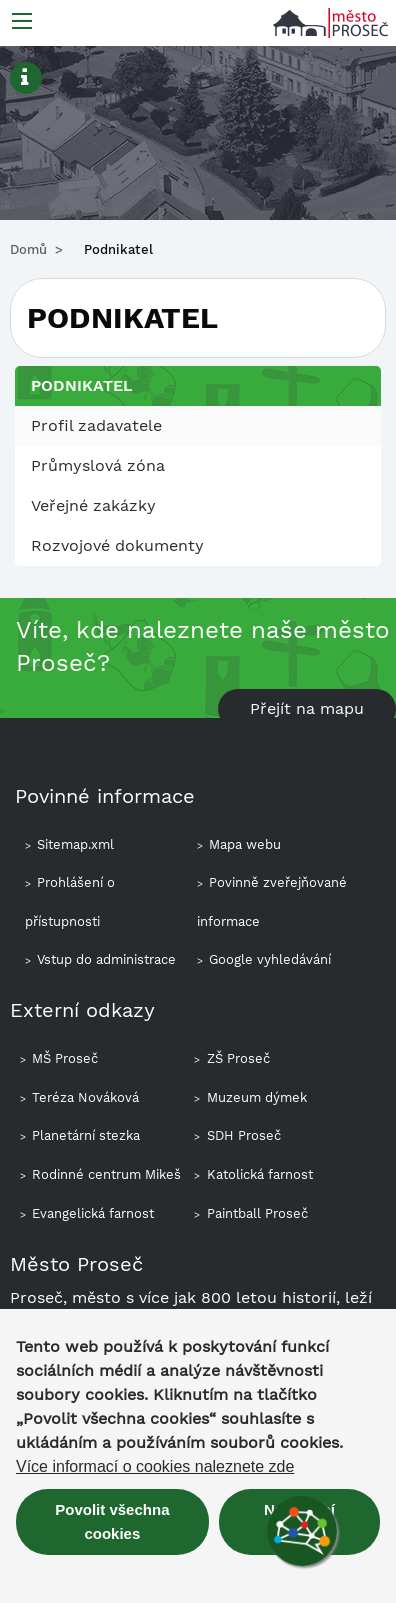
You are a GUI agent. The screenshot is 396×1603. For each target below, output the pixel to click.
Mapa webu (245, 844)
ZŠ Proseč (238, 1058)
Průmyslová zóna (98, 465)
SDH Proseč (244, 1135)
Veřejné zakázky (93, 505)
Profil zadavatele (96, 425)
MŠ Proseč (65, 1058)
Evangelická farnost (93, 1213)
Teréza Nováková (85, 1097)
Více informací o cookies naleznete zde (155, 1467)
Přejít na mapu (307, 708)
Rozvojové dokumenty (117, 545)
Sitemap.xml (75, 844)
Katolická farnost (260, 1174)
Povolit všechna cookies (112, 1521)
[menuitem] (198, 426)
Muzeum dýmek (257, 1097)
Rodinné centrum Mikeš (106, 1174)
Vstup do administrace (106, 959)
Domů (28, 249)
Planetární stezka (86, 1135)
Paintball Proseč (257, 1213)
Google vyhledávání (270, 959)
